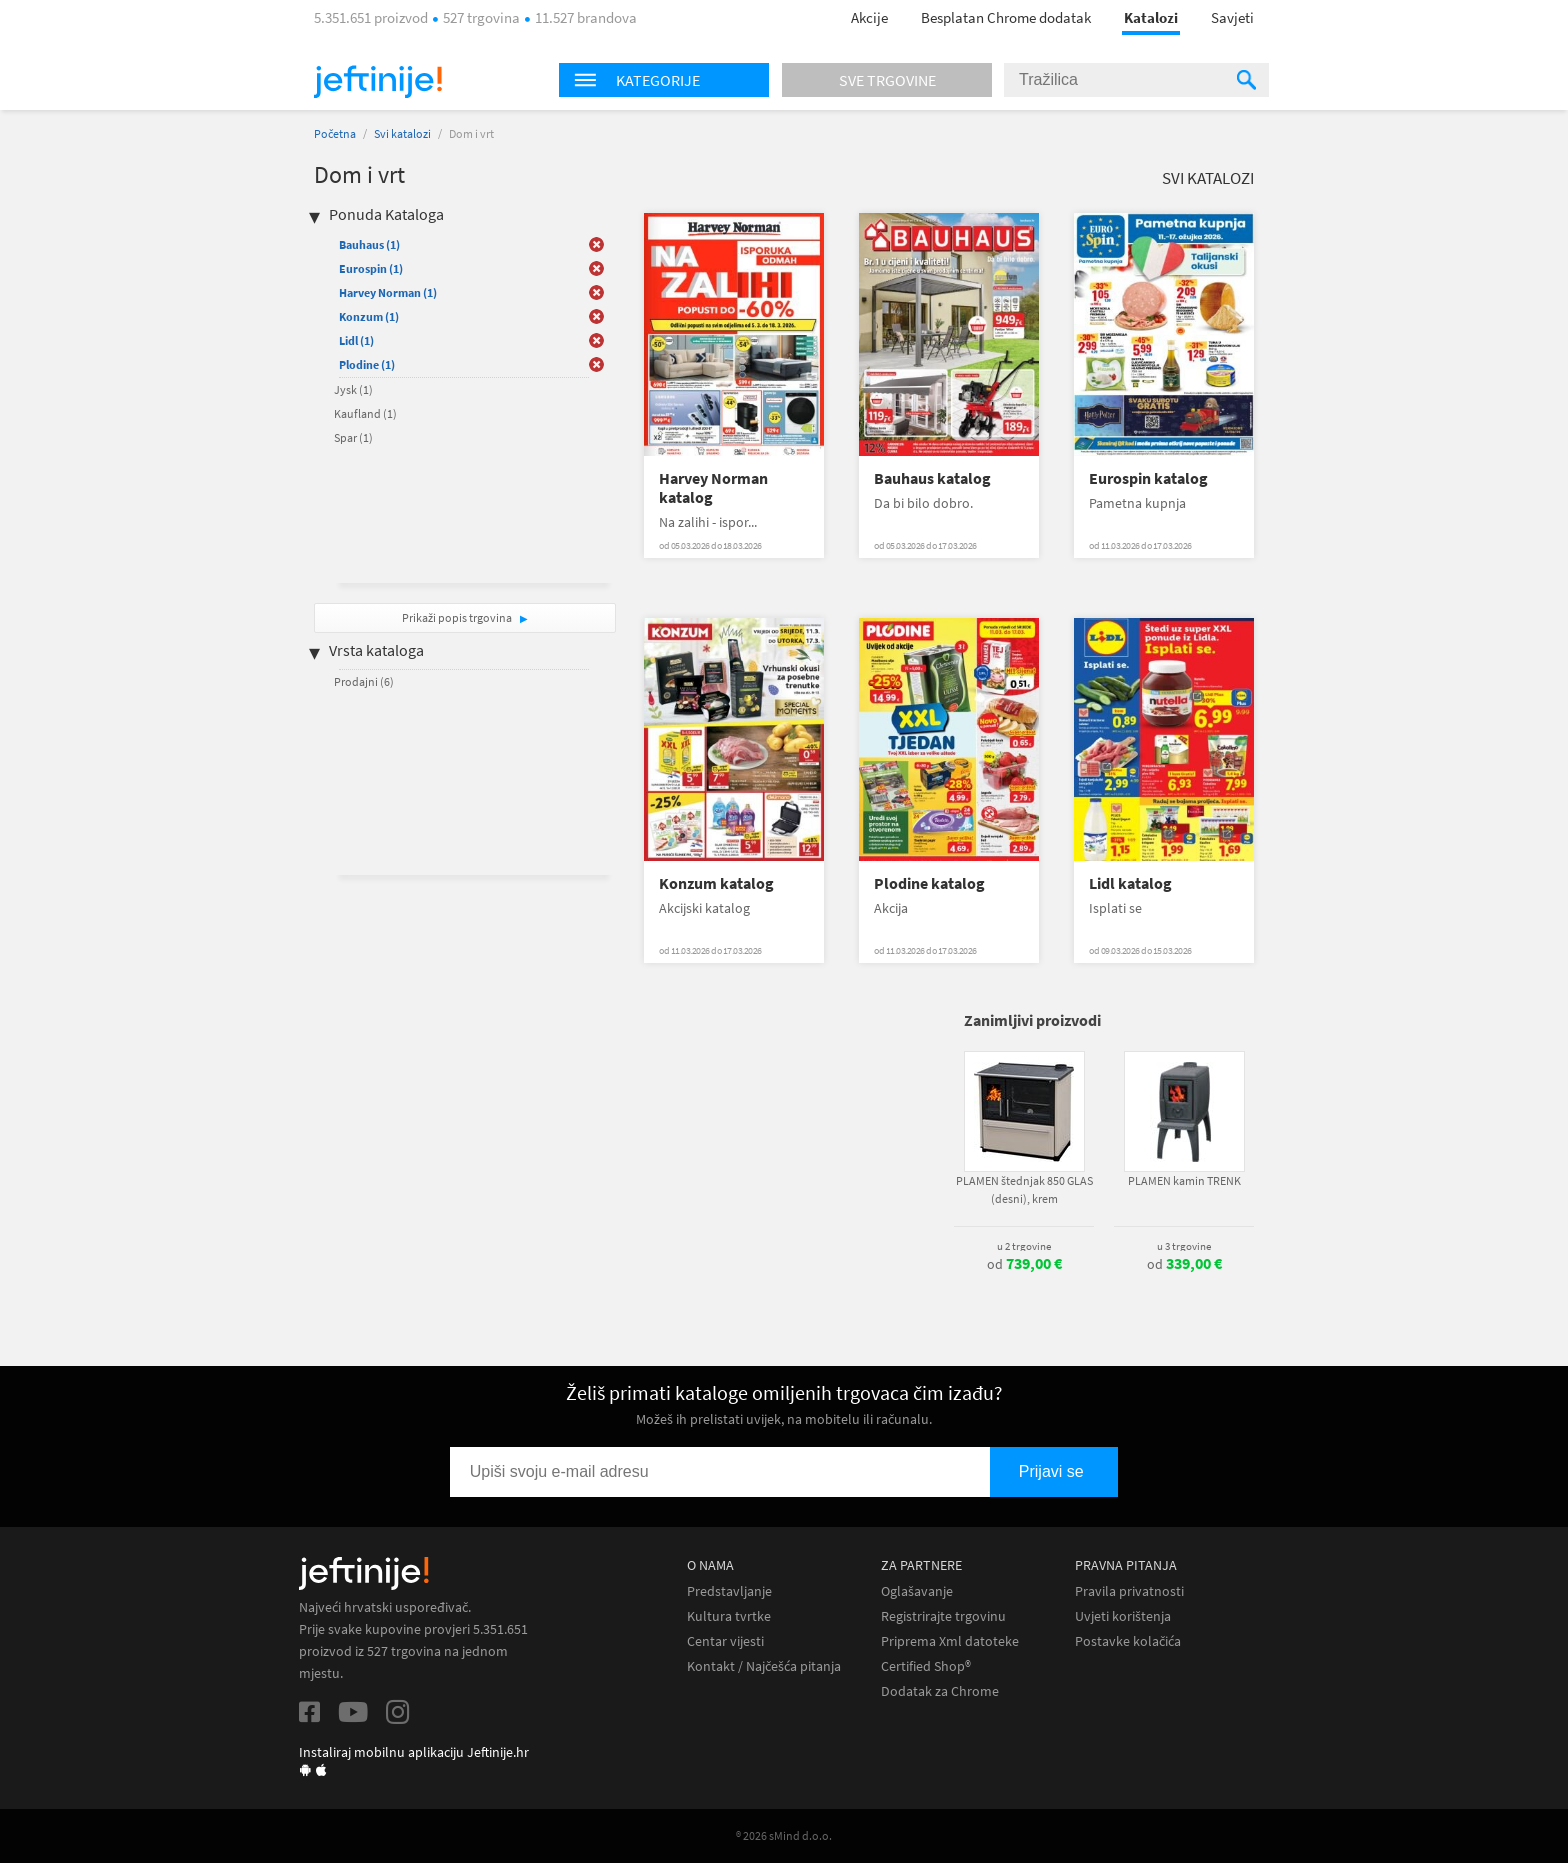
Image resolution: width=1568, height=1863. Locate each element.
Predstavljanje (729, 1591)
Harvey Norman (388, 292)
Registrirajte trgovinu (943, 1616)
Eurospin (371, 268)
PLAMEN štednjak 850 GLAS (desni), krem (1024, 1189)
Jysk (353, 389)
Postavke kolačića (1128, 1641)
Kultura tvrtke (729, 1616)
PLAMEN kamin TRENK (1184, 1180)
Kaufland (365, 413)
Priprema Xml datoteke (950, 1641)
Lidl (356, 340)
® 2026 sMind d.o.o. (784, 1835)
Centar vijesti (725, 1641)
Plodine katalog (929, 883)
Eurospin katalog (1148, 478)
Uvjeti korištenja (1123, 1616)
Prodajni (364, 681)
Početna (335, 133)
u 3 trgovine (1184, 1246)
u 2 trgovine (1024, 1246)
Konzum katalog (716, 883)
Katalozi (1151, 17)
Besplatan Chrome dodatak (1006, 17)
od (1024, 1264)
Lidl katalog (1130, 883)
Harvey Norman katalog (713, 488)
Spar (353, 437)
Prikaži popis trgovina (458, 617)
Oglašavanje (917, 1591)
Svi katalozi (402, 133)
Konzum (369, 316)
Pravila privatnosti (1129, 1591)
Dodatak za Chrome (940, 1691)
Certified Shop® (926, 1666)
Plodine (367, 364)
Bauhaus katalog (932, 478)
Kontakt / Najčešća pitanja (764, 1666)
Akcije (869, 17)
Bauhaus (369, 244)
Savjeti (1232, 17)
